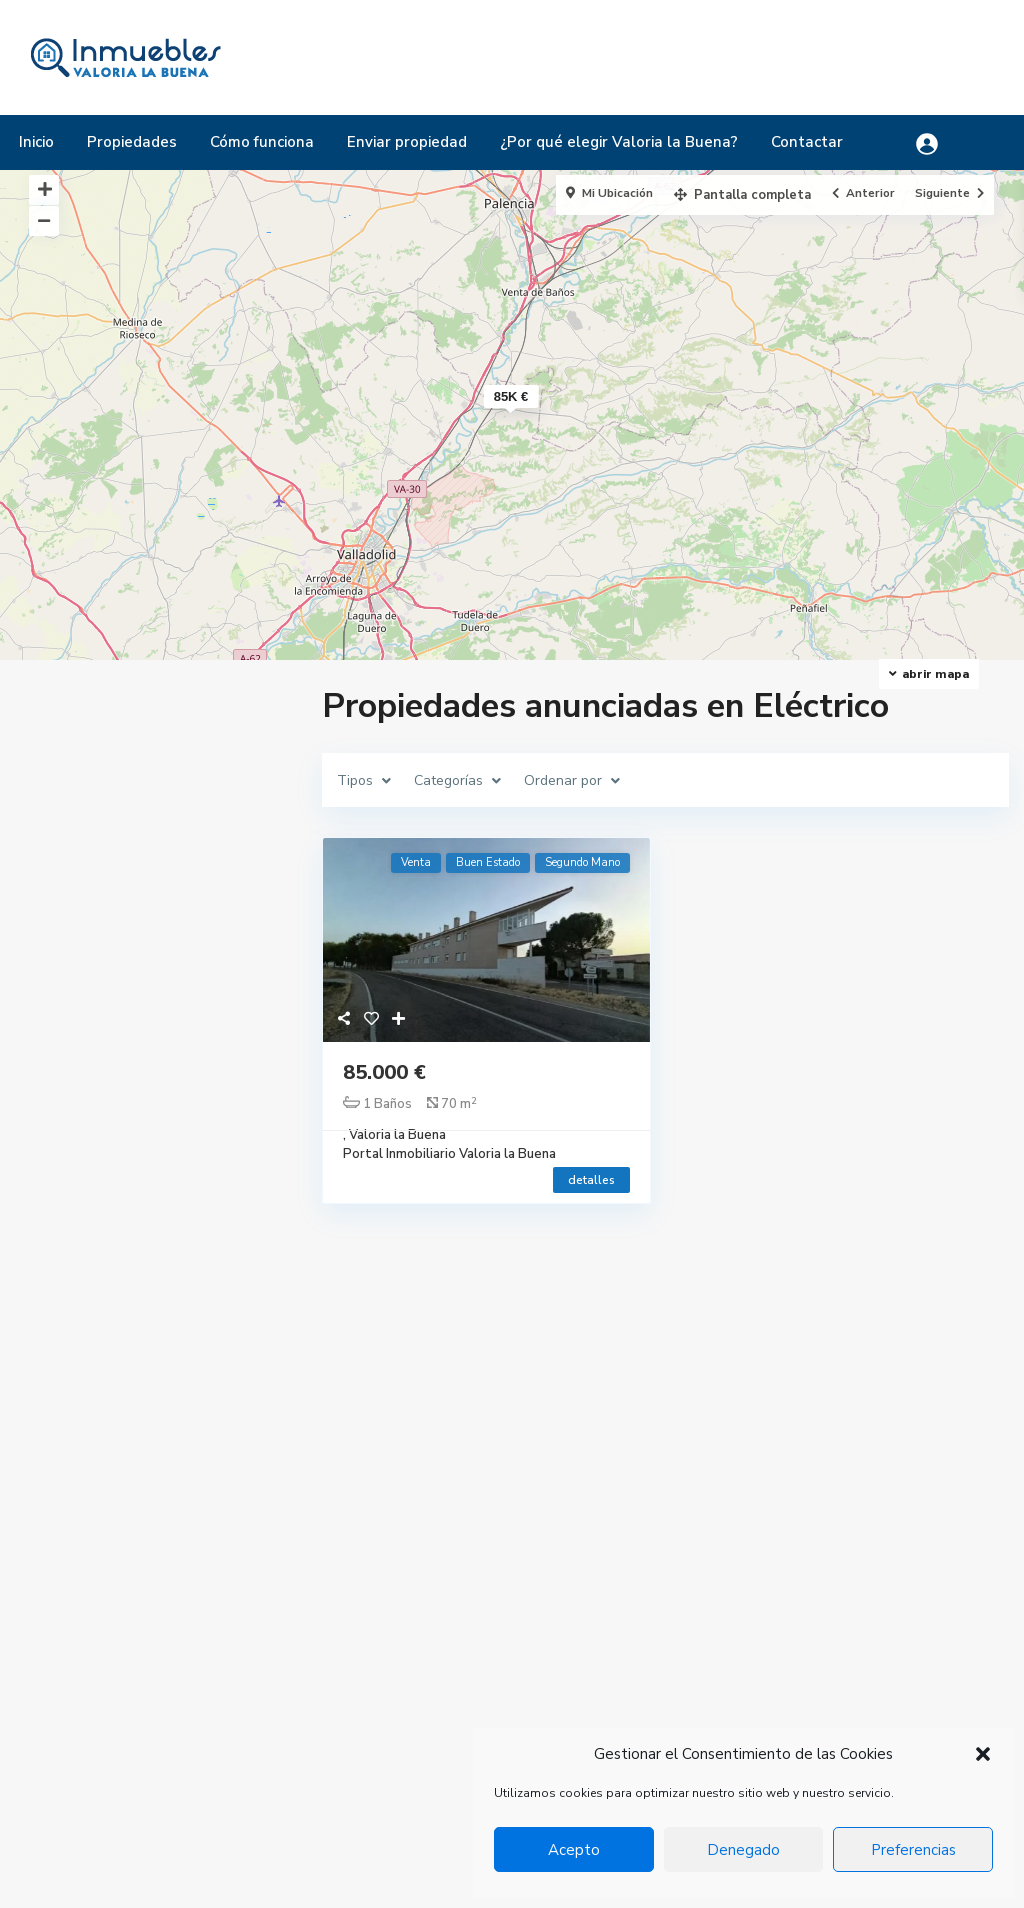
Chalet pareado (741, 1668)
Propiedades (132, 142)
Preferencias (913, 1850)
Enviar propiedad (407, 142)
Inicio (36, 142)
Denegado (743, 1850)
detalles (591, 1180)
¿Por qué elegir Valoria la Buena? (619, 142)
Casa (708, 1608)
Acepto (574, 1850)
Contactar (807, 142)
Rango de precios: (100, 1258)
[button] (983, 1754)
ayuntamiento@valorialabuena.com (495, 1690)
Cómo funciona (262, 142)
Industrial (722, 1698)
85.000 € (384, 1072)
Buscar (153, 1391)
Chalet (714, 1638)
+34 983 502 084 (439, 1630)
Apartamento (735, 1578)
